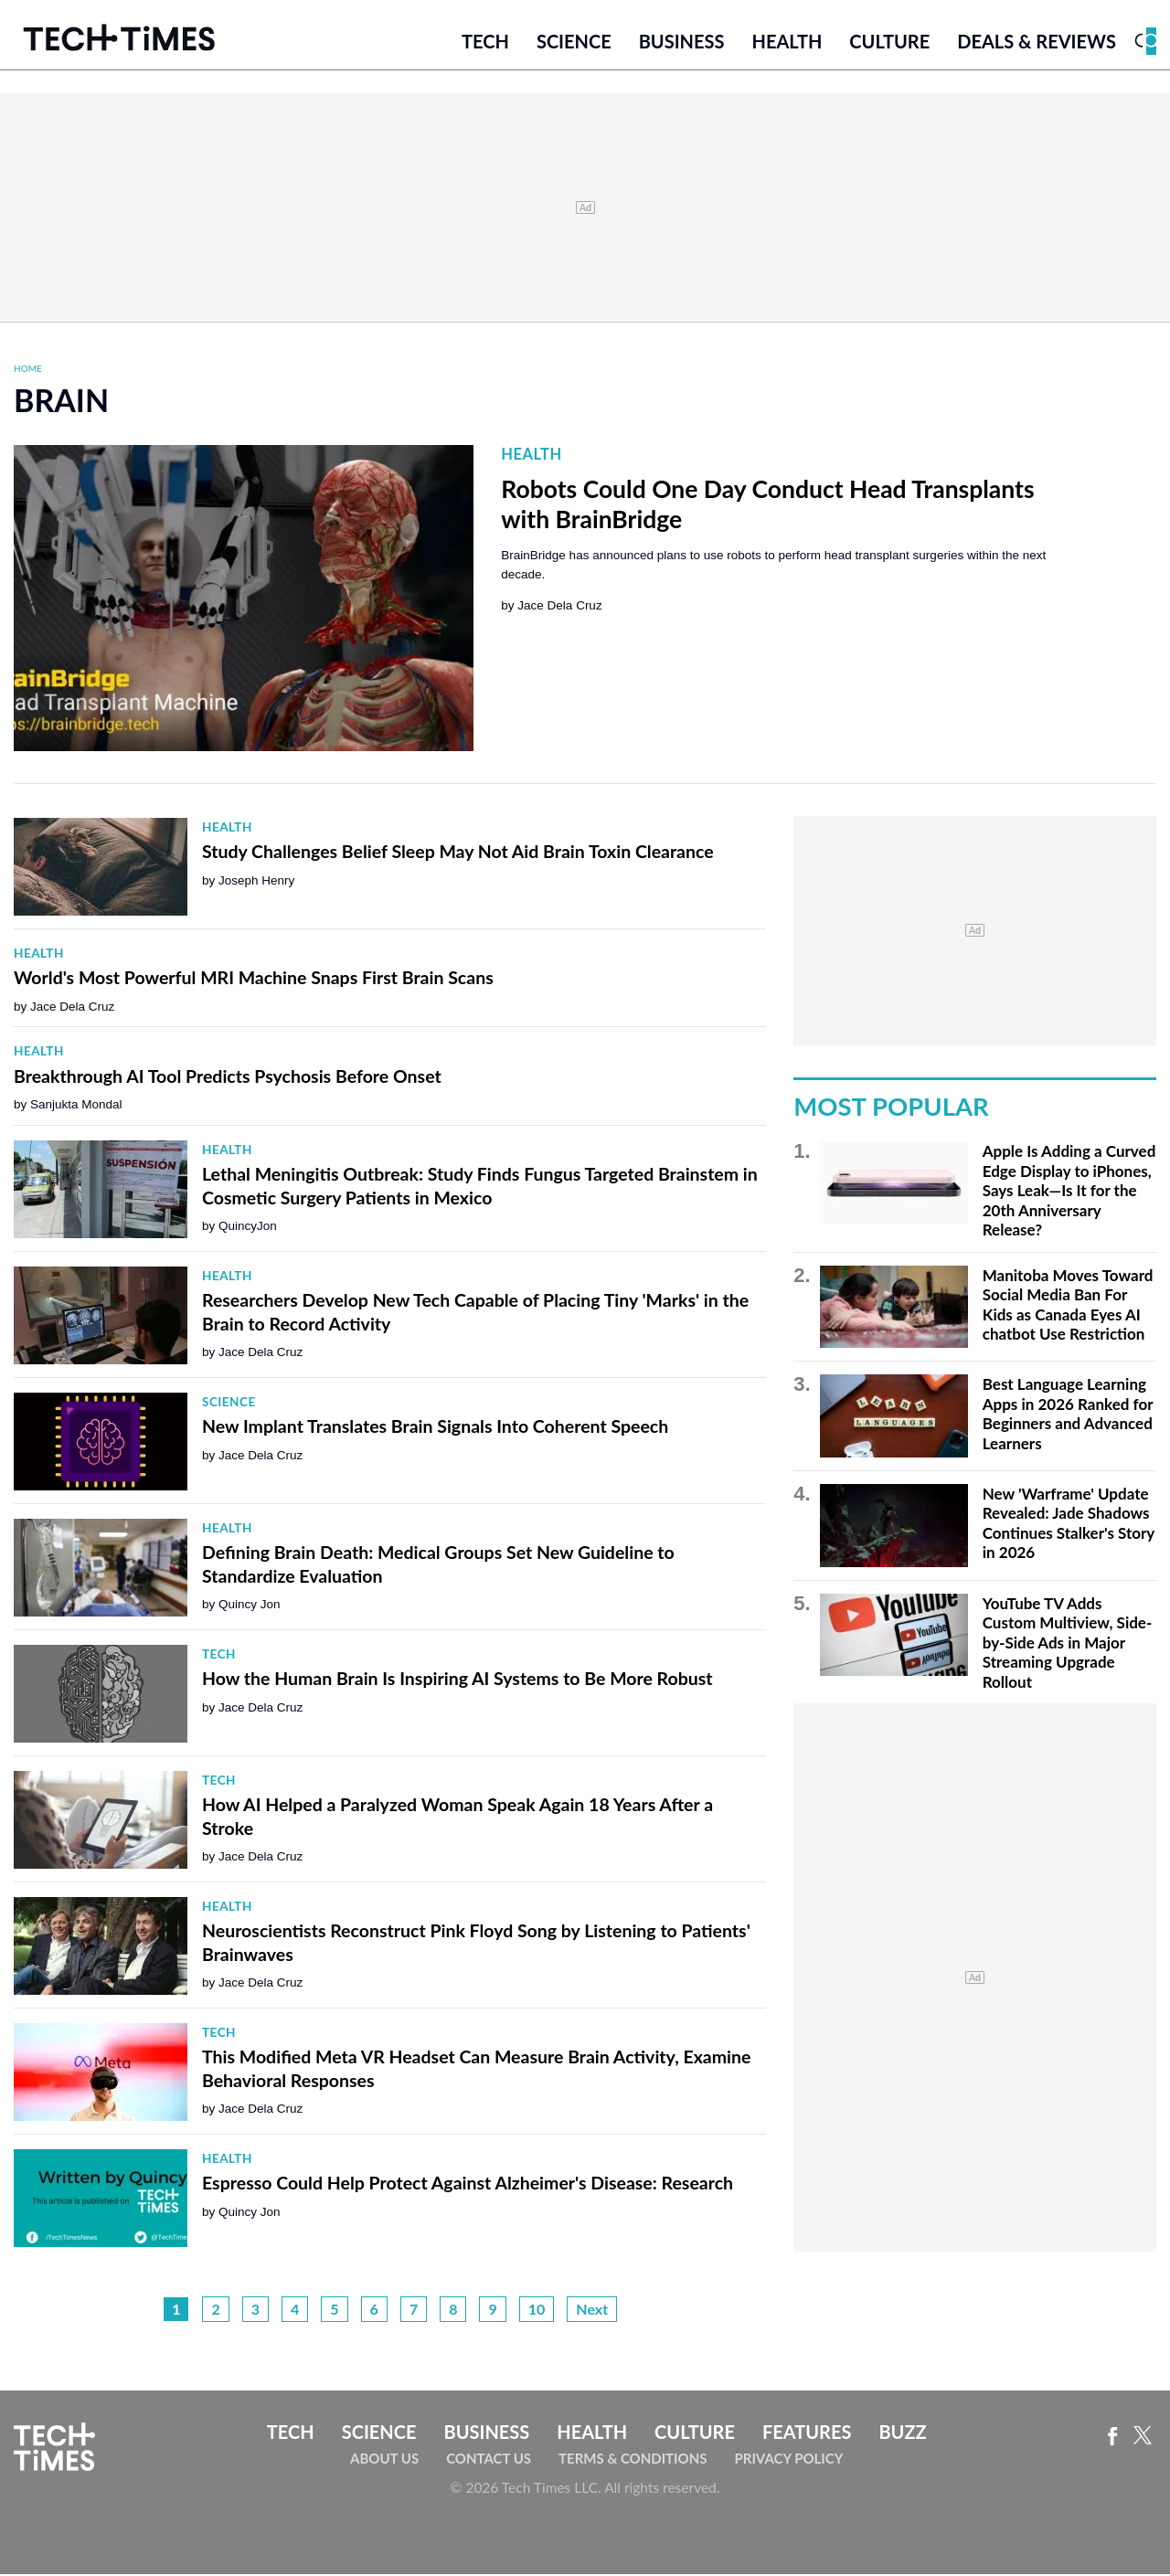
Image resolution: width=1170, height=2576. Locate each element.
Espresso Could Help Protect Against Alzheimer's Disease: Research (467, 2184)
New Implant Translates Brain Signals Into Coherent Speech (435, 1427)
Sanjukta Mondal (76, 1106)
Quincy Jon (249, 1606)
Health (786, 43)
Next (592, 2309)
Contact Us (488, 2460)
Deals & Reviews (1036, 43)
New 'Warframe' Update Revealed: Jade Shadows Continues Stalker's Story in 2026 (1068, 1524)
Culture (889, 43)
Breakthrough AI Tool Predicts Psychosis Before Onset (227, 1076)
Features (806, 2432)
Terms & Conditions (632, 2460)
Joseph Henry (256, 881)
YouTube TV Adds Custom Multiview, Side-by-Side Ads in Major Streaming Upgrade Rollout (1068, 1643)
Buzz (902, 2432)
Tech (485, 43)
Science (574, 43)
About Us (384, 2460)
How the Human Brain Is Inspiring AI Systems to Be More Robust (457, 1680)
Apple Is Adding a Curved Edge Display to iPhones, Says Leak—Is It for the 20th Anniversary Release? (1069, 1192)
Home (28, 370)
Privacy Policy (788, 2460)
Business (682, 43)
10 (537, 2309)
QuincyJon (247, 1228)
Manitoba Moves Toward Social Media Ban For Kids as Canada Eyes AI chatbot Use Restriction (1068, 1306)
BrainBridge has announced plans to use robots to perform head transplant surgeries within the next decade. (773, 566)
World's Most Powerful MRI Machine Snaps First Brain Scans (254, 979)
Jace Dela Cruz (559, 606)
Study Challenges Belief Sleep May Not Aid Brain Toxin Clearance (458, 853)
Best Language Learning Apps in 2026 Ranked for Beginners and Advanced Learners (1068, 1415)
